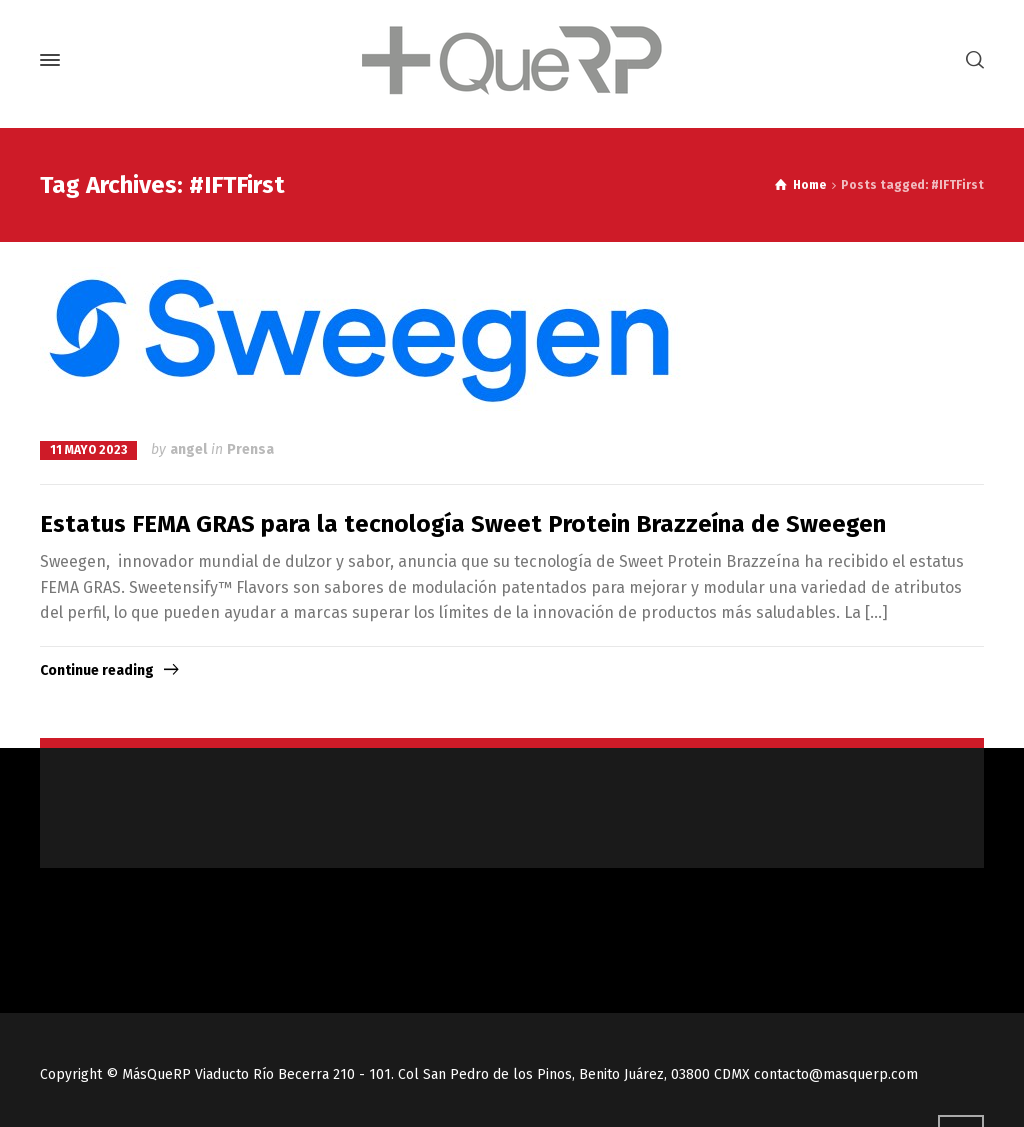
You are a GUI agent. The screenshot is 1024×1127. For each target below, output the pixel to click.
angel (188, 449)
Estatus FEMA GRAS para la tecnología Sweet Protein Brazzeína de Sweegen (463, 524)
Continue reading (97, 670)
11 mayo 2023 (88, 450)
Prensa (250, 449)
